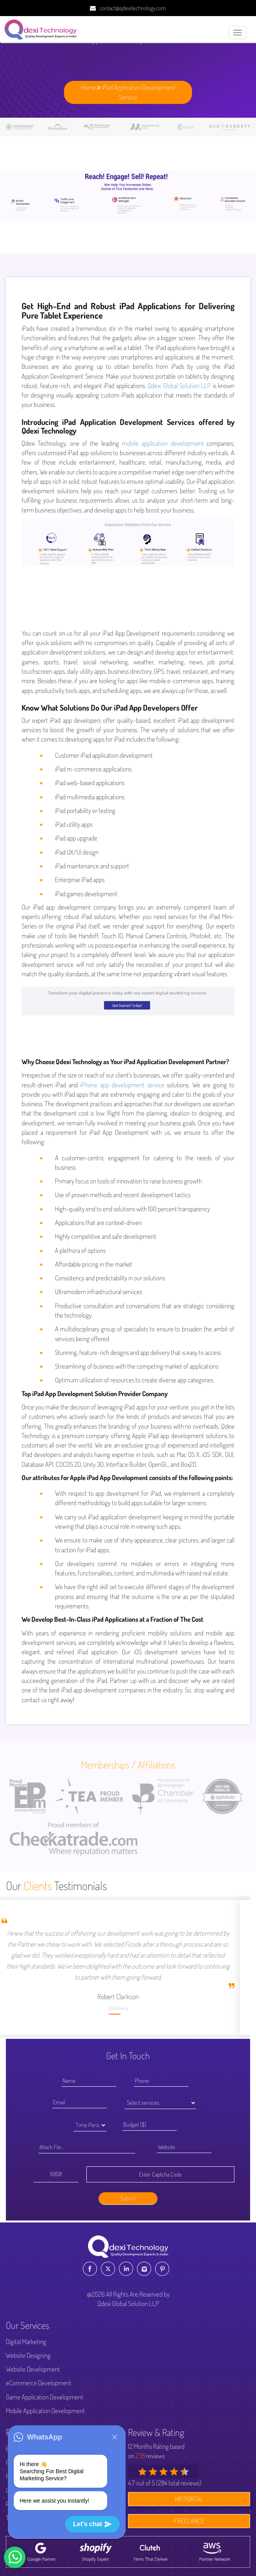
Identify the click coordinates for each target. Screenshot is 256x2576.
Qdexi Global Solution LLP (179, 385)
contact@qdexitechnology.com (133, 8)
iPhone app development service (122, 1085)
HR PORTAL (189, 2499)
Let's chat (92, 2524)
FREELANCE (189, 2521)
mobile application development (163, 443)
